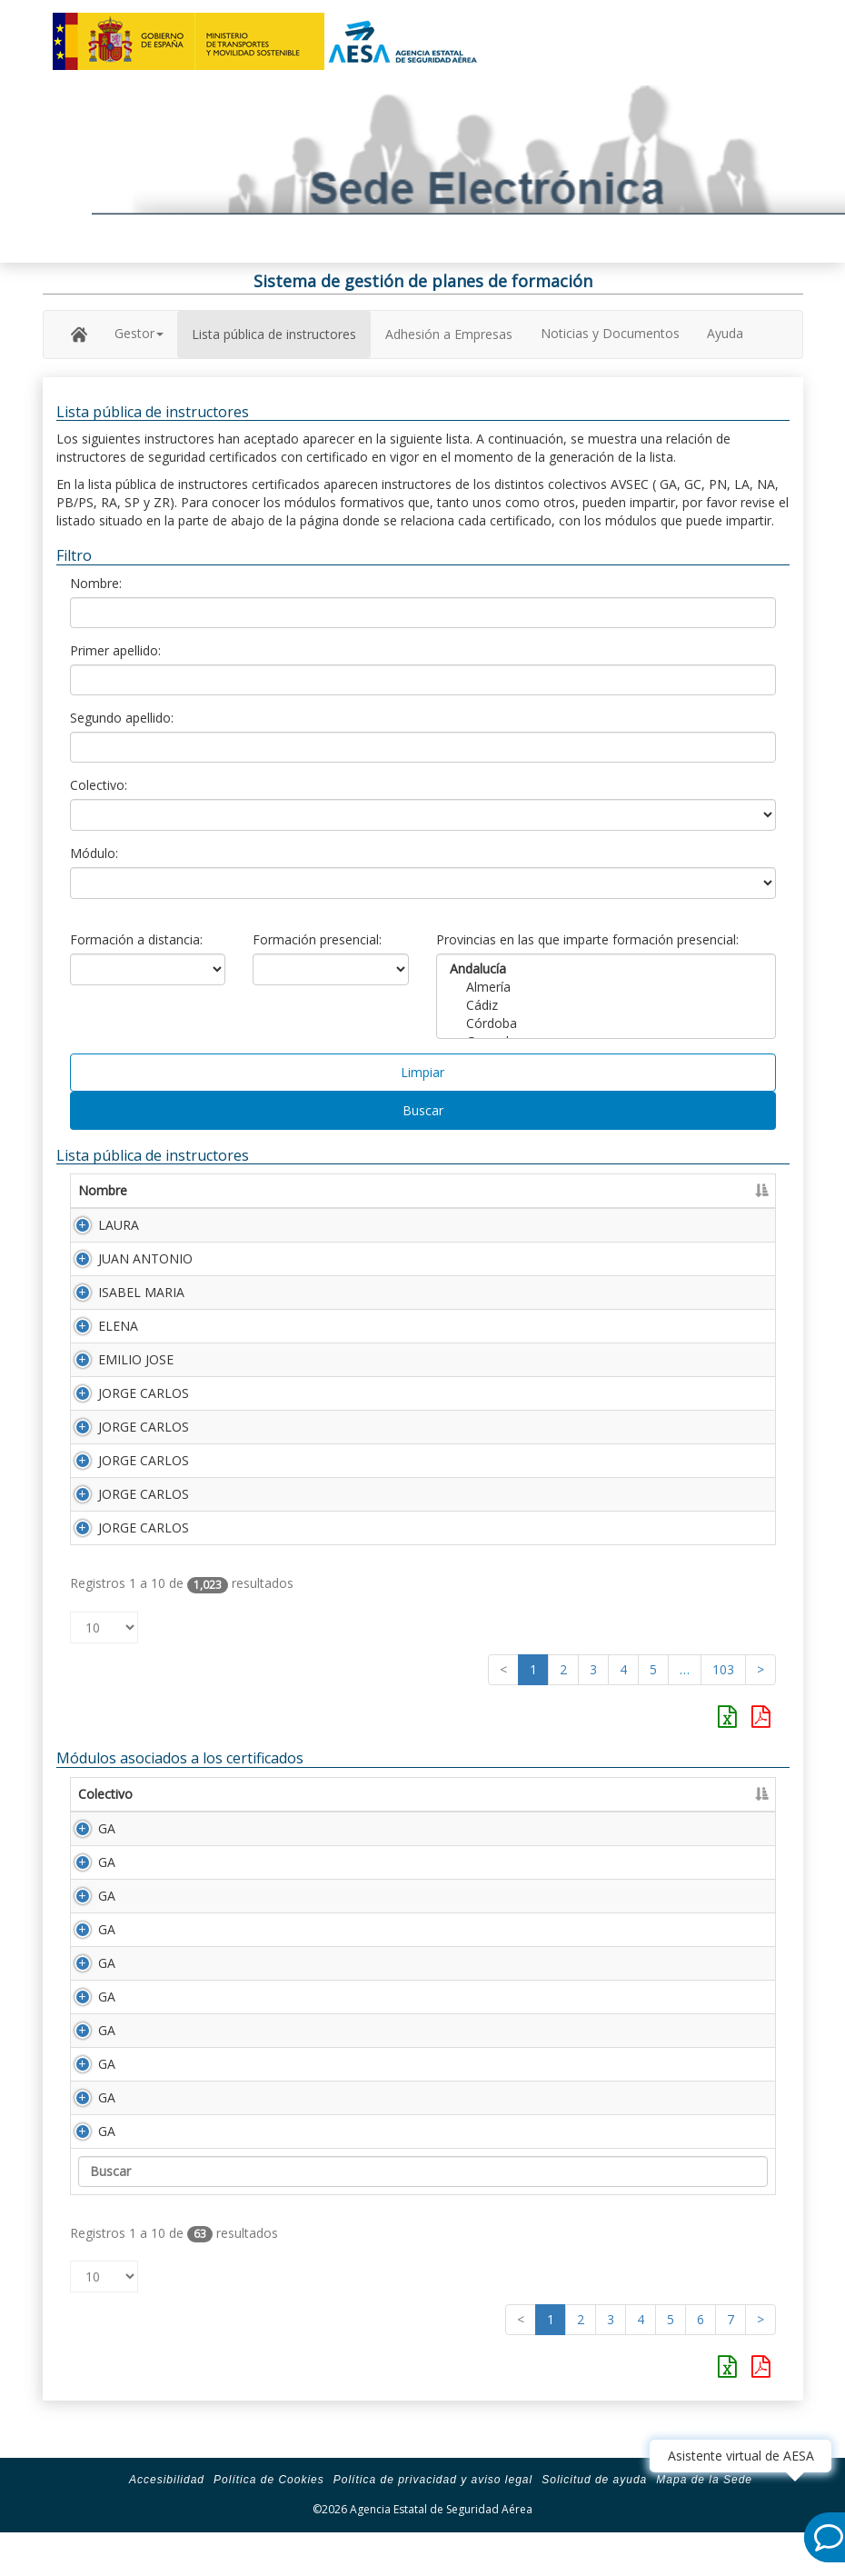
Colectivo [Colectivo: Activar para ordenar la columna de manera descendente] (105, 1793)
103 (723, 1669)
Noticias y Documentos (610, 333)
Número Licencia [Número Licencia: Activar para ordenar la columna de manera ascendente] (598, 1190)
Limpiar (422, 1072)
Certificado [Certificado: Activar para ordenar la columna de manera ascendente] (715, 1190)
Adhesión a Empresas (448, 334)
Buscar (423, 1110)
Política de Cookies (269, 2516)
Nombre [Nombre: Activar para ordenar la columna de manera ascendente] (102, 1190)
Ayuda (725, 333)
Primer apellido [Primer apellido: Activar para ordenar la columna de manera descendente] (268, 1190)
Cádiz (606, 1005)
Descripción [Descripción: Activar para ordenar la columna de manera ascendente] (290, 1793)
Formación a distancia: (136, 939)
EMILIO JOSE (136, 1359)
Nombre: (96, 583)
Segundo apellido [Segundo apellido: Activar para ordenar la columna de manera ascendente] (454, 1190)
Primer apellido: (115, 650)
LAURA (118, 1224)
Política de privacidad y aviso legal (432, 2516)
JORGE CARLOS (143, 1393)
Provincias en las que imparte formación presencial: (587, 939)
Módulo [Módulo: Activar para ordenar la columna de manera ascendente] (194, 1793)
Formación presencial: (317, 939)
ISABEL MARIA (141, 1292)
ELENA (118, 1325)
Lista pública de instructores (274, 334)
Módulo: (94, 853)
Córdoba (606, 1023)
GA (86, 1828)
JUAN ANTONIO (145, 1258)
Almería (606, 987)
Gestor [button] (139, 333)
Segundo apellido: (122, 717)
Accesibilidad (166, 2516)
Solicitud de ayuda (594, 2516)
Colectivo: (98, 785)
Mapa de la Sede (704, 2516)
